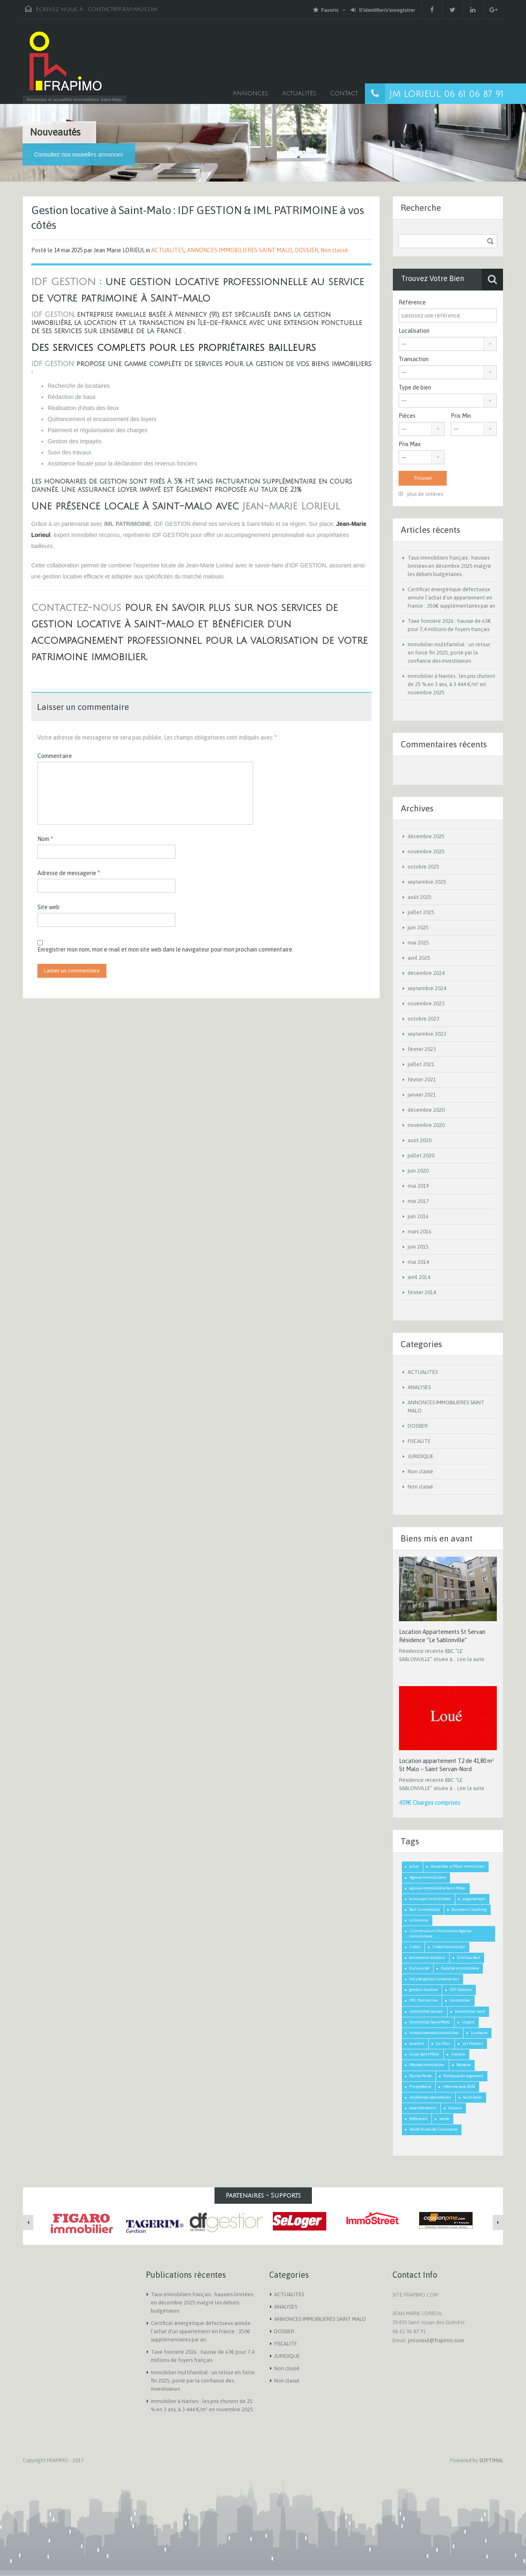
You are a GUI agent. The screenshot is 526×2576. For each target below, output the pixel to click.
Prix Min (461, 415)
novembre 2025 (426, 851)
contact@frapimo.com (122, 9)
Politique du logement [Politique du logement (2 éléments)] (463, 2076)
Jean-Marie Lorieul (291, 506)
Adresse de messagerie (68, 873)
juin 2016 (418, 1216)
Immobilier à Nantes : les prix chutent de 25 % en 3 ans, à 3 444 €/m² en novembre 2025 (451, 684)
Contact (344, 93)
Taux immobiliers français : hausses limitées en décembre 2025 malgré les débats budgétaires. (449, 566)
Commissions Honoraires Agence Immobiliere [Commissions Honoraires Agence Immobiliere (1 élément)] (440, 1933)
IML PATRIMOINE (127, 524)
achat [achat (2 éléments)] (414, 1866)
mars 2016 (419, 1231)
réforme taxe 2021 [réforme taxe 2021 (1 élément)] (459, 2086)
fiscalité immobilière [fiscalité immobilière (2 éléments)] (460, 1968)
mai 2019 (418, 1186)
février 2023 (422, 1049)
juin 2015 (418, 1247)
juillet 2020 (421, 1155)
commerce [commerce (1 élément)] (418, 1920)
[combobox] (448, 344)
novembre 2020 (426, 1125)
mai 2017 (418, 1201)
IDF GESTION (63, 281)
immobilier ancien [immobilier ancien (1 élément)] (426, 2011)
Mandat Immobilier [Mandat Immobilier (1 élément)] (427, 2064)
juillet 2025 (421, 912)
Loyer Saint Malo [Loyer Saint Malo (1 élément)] (424, 2054)
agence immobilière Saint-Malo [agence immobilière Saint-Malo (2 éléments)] (437, 1888)
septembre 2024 (427, 988)
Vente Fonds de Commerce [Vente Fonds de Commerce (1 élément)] (433, 2129)
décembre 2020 (426, 1110)
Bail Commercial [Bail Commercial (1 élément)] (424, 1909)
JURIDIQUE (421, 1456)
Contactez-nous (76, 607)
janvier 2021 (422, 1095)
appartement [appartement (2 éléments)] (474, 1898)
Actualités (299, 93)
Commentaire (54, 756)
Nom (45, 839)
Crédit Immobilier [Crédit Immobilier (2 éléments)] (448, 1947)
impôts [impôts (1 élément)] (468, 2022)
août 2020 (419, 1140)
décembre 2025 (426, 836)
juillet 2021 (421, 1064)
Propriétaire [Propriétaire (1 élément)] (420, 2086)
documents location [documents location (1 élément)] (427, 1957)
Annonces (250, 93)
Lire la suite (470, 1659)
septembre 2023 (427, 1034)
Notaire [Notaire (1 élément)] (464, 2064)
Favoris (326, 10)
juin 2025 (418, 927)
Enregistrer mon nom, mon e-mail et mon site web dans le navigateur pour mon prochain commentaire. (165, 949)
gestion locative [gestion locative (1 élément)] (423, 1989)
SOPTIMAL (491, 2460)
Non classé (334, 250)
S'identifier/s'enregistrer (383, 10)
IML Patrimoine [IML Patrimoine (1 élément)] (423, 2000)
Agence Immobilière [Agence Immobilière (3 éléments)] (427, 1877)
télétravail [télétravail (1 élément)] (418, 2118)
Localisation (414, 330)
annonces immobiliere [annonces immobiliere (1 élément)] (430, 1898)
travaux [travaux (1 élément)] (455, 2108)
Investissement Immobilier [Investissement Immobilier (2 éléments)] (434, 2032)
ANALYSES (419, 1387)
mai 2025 (418, 943)
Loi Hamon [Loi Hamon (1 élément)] (472, 2043)
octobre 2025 (423, 867)
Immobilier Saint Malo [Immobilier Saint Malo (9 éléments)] (429, 2022)
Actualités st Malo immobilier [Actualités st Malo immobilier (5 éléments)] (457, 1866)
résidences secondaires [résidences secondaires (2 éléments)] (430, 2097)
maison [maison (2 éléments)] (458, 2054)
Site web (48, 907)
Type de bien (415, 387)
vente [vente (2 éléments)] (444, 2118)
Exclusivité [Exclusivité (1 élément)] (419, 1968)
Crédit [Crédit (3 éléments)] (414, 1947)
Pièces (407, 415)
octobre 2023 (423, 1019)
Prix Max (410, 444)
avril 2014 (419, 1277)
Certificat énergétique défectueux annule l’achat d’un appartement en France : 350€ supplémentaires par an (451, 597)
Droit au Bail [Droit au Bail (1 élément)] (468, 1957)
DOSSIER (306, 250)
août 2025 (419, 897)
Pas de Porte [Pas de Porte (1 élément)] (420, 2076)
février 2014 (422, 1292)
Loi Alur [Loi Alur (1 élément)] (443, 2043)
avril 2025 (419, 958)
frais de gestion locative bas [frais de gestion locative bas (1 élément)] (434, 1979)
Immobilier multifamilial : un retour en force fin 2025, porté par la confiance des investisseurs (449, 652)
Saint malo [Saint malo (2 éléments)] (472, 2097)
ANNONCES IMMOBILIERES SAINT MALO (239, 250)
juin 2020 (418, 1171)
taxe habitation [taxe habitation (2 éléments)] (422, 2108)
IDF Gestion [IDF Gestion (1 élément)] (461, 1989)
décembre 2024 (426, 973)
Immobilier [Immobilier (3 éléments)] (460, 2000)
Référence (412, 302)
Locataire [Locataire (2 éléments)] (479, 2032)
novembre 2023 (426, 1003)
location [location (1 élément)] (416, 2043)
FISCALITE (419, 1441)
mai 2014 (418, 1262)
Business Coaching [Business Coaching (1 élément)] (469, 1909)
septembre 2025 (427, 882)
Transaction (414, 359)
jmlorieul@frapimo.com (436, 2340)
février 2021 (422, 1079)
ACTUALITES (168, 250)
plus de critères (421, 494)
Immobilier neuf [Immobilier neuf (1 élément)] (470, 2011)
